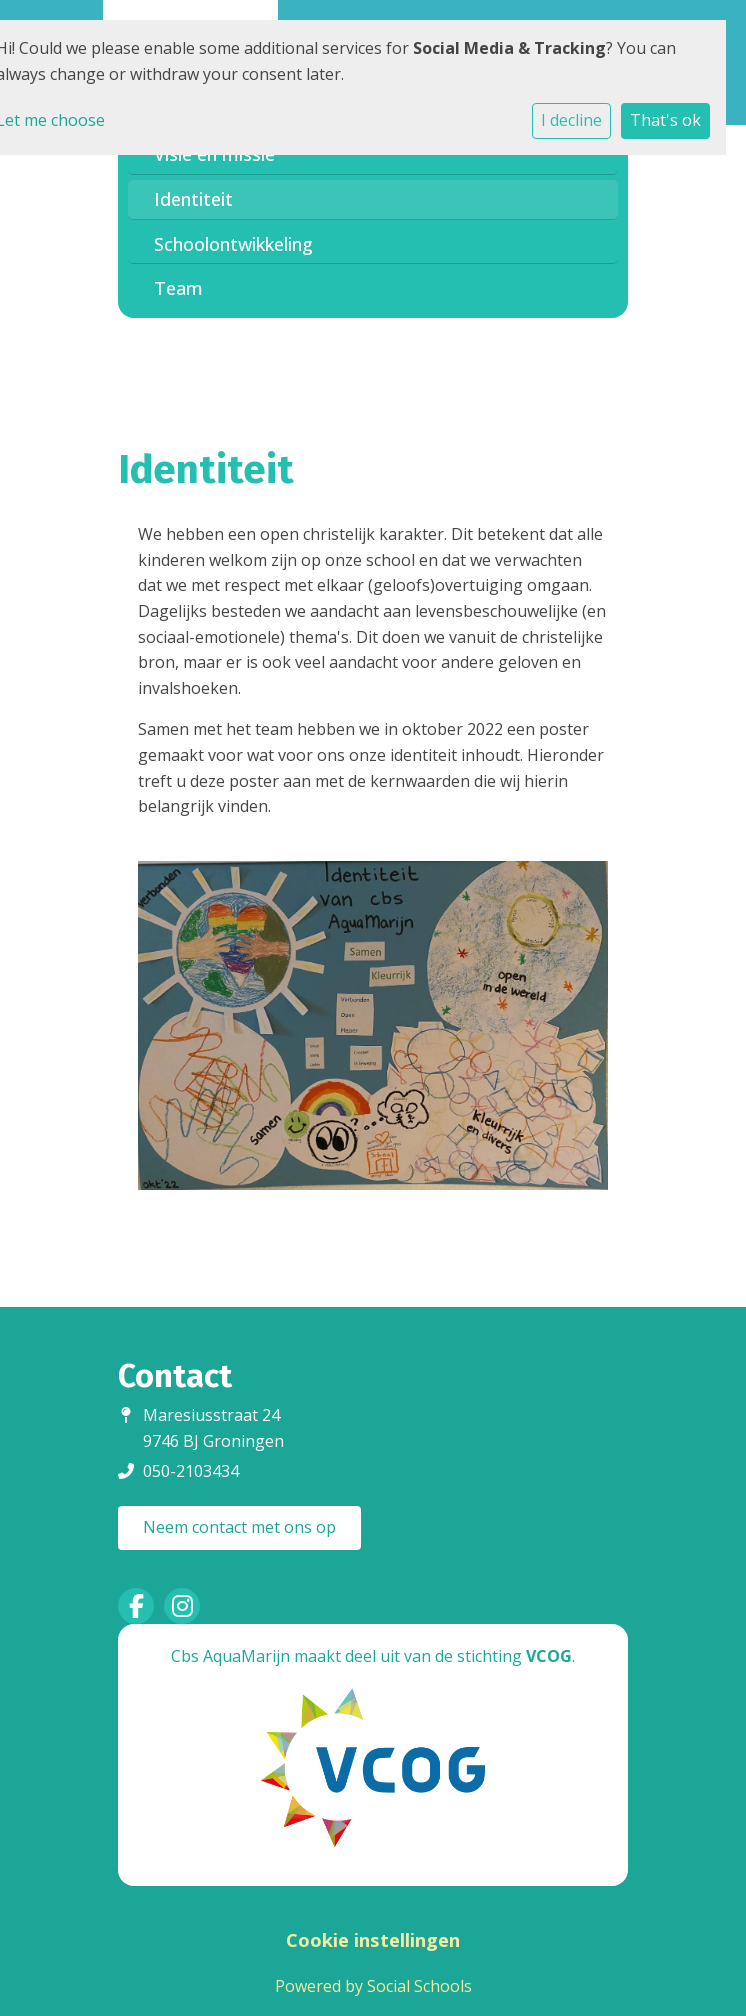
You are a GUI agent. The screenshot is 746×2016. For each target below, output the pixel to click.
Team (178, 288)
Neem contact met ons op (239, 1527)
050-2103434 (191, 1471)
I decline (571, 120)
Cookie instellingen (373, 1940)
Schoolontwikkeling (233, 244)
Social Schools (419, 1986)
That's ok (665, 120)
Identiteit (193, 199)
